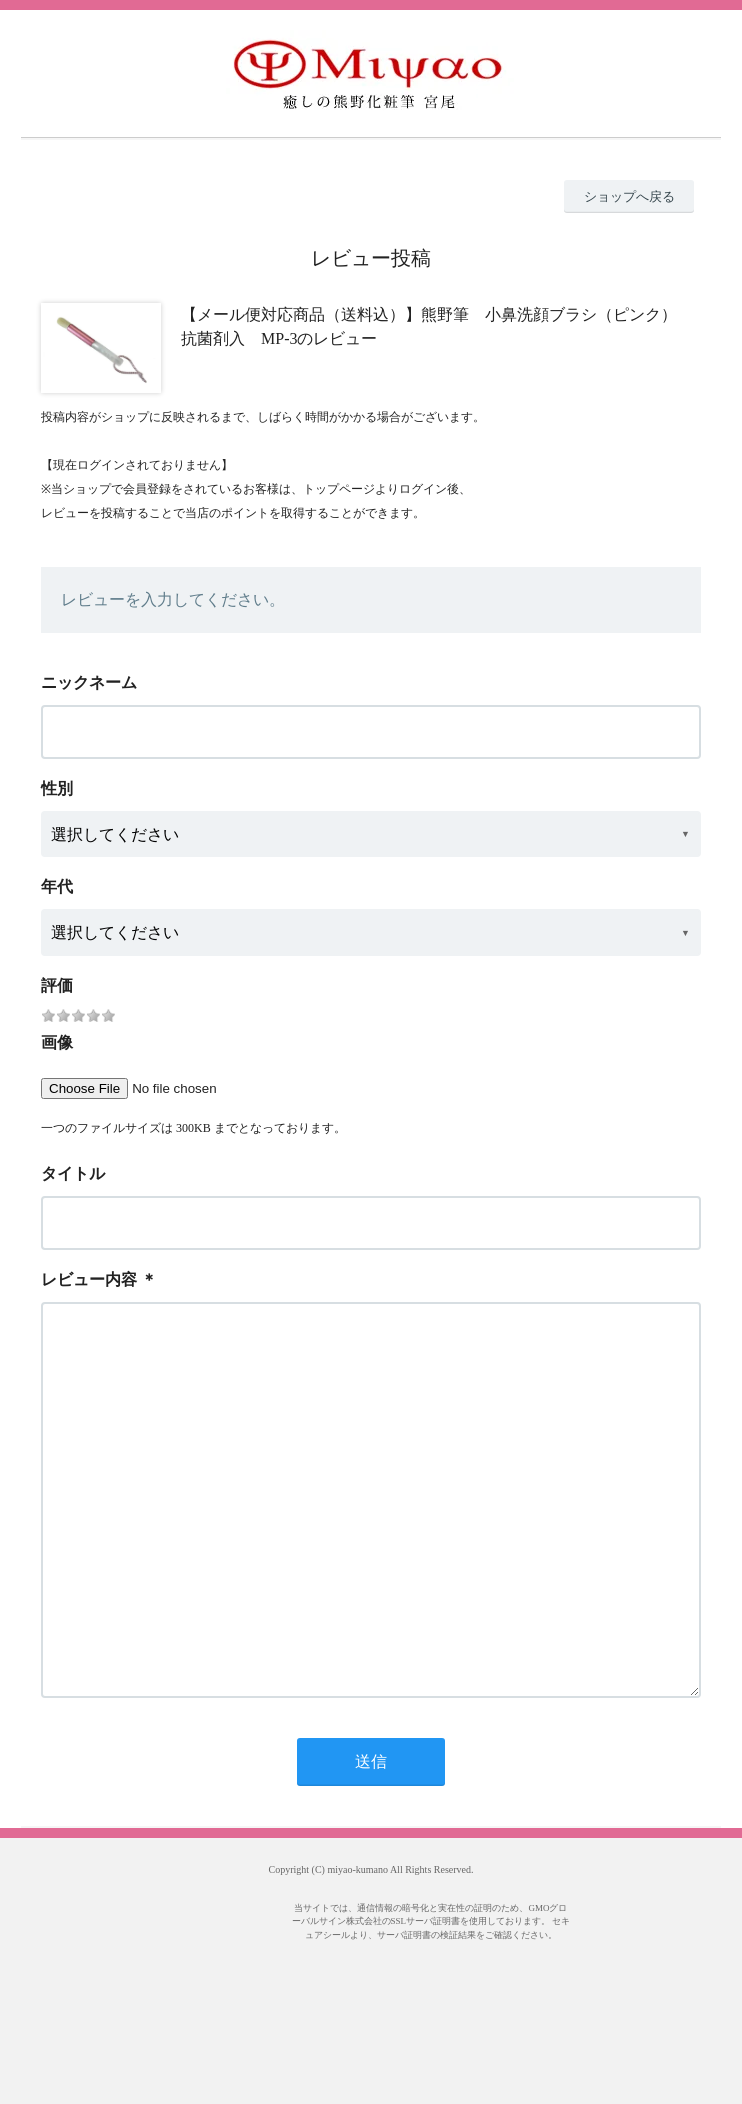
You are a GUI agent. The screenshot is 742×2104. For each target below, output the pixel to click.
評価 (57, 985)
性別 (57, 788)
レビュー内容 (89, 1279)
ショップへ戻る (629, 196)
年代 (57, 886)
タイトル (73, 1173)
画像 (57, 1042)
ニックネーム (89, 682)
